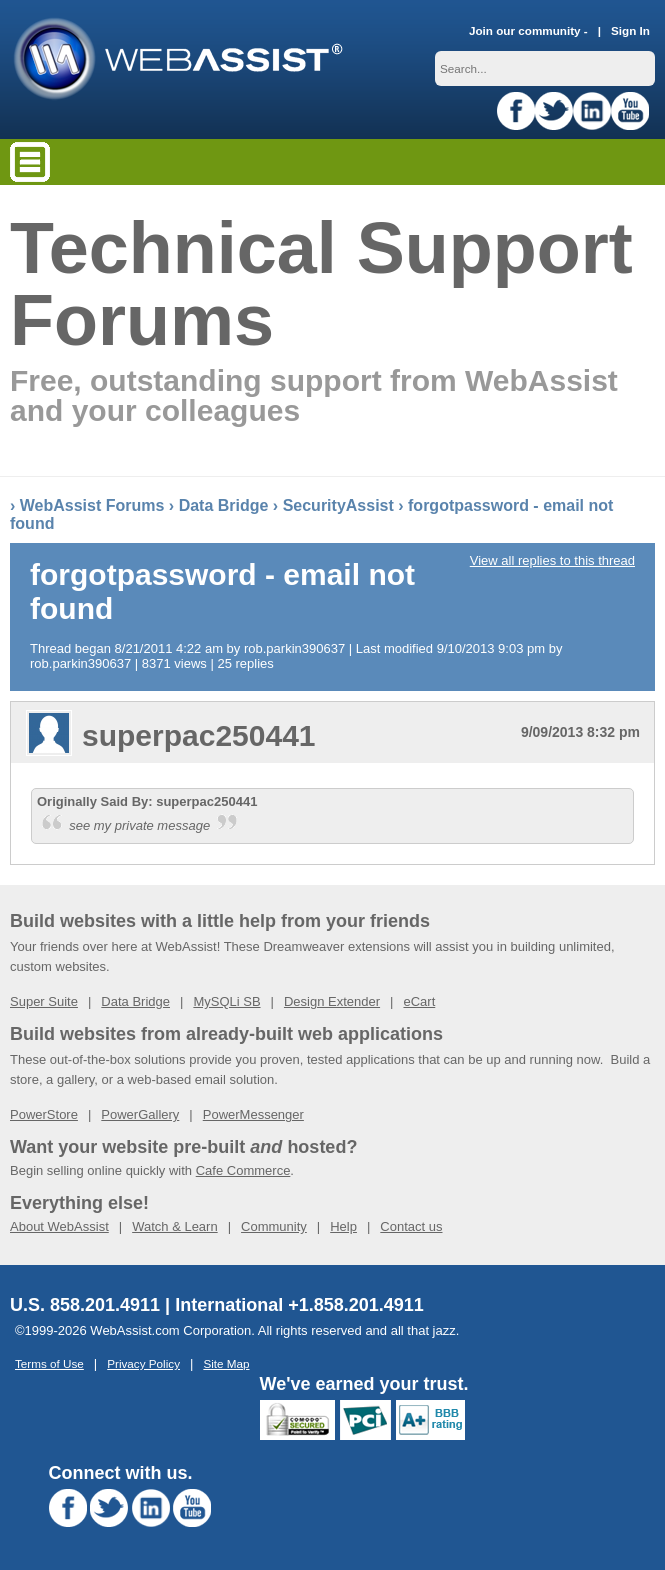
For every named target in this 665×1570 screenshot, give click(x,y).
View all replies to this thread (552, 560)
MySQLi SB (226, 1001)
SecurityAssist (338, 505)
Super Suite (44, 1001)
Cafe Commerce (243, 1170)
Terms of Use (49, 1363)
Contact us (411, 1226)
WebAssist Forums (92, 505)
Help (343, 1226)
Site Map (226, 1363)
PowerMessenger (253, 1114)
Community (274, 1226)
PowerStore (44, 1114)
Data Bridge (224, 505)
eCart (419, 1001)
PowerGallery (140, 1114)
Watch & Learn (175, 1226)
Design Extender (332, 1001)
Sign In (630, 30)
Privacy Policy (143, 1363)
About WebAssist (59, 1226)
